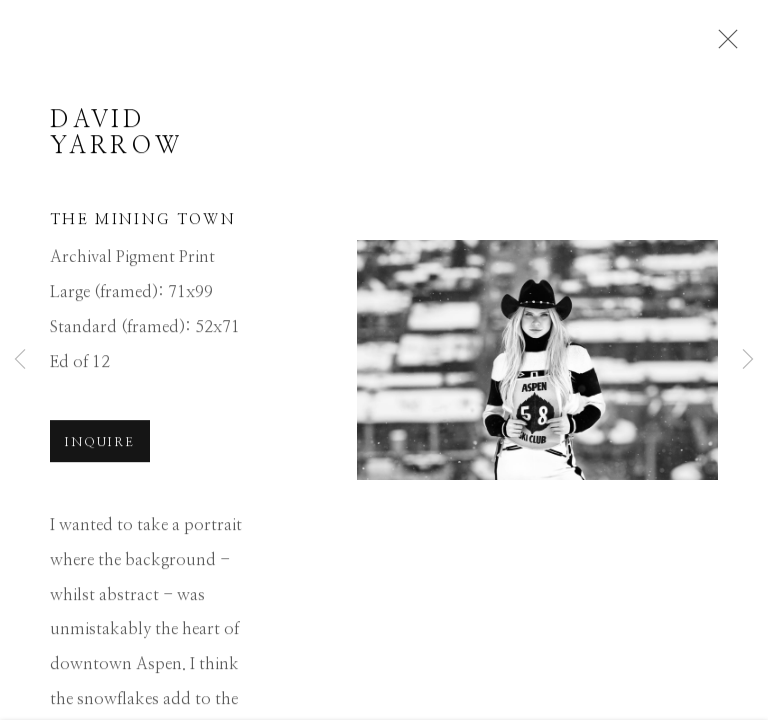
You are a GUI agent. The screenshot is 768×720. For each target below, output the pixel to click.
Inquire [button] (100, 445)
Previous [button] (20, 360)
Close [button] (723, 45)
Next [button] (748, 360)
